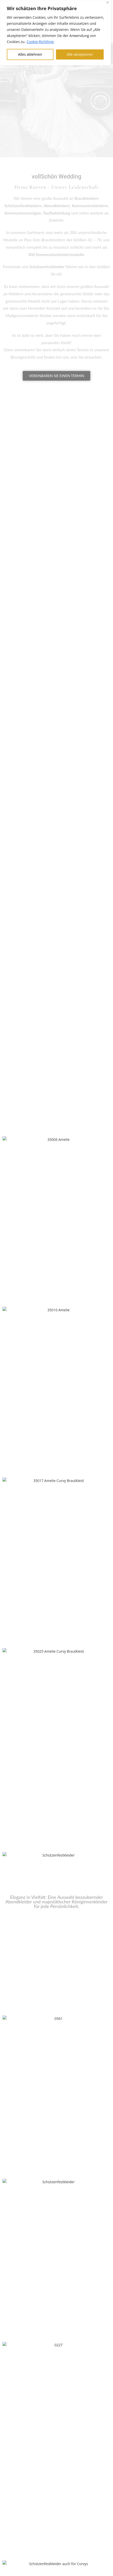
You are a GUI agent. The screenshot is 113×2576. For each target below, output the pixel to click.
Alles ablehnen (30, 54)
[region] (55, 32)
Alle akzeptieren (80, 54)
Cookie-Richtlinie (40, 41)
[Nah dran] (107, 2)
